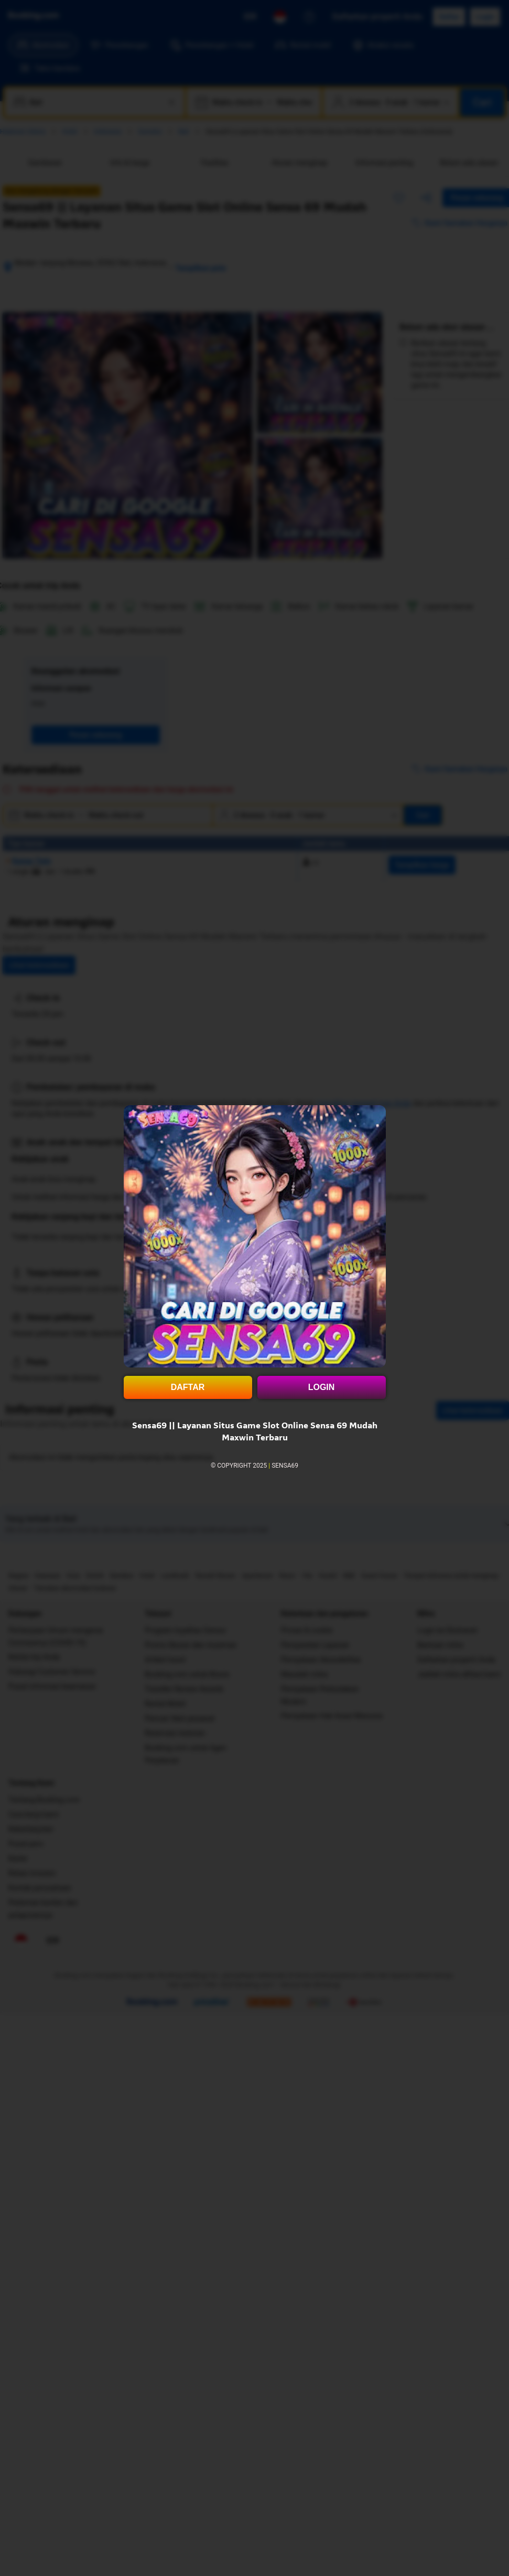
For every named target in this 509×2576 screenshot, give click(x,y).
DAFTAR (188, 1387)
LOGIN (321, 1387)
